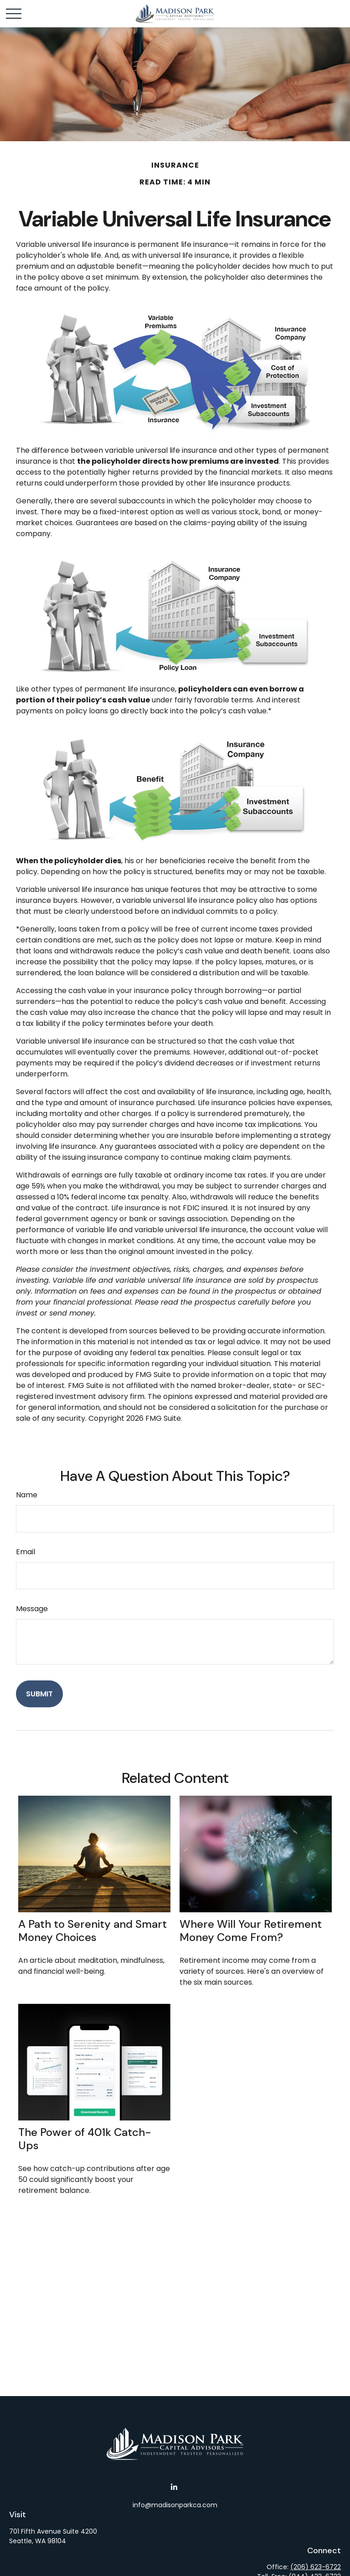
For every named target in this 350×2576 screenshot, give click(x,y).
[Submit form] (39, 1693)
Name (26, 1495)
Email (25, 1552)
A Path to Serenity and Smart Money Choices (92, 1930)
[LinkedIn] (174, 2487)
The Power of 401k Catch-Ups (84, 2138)
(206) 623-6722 (315, 2566)
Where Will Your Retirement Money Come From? (251, 1930)
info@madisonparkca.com (175, 2504)
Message (32, 1608)
